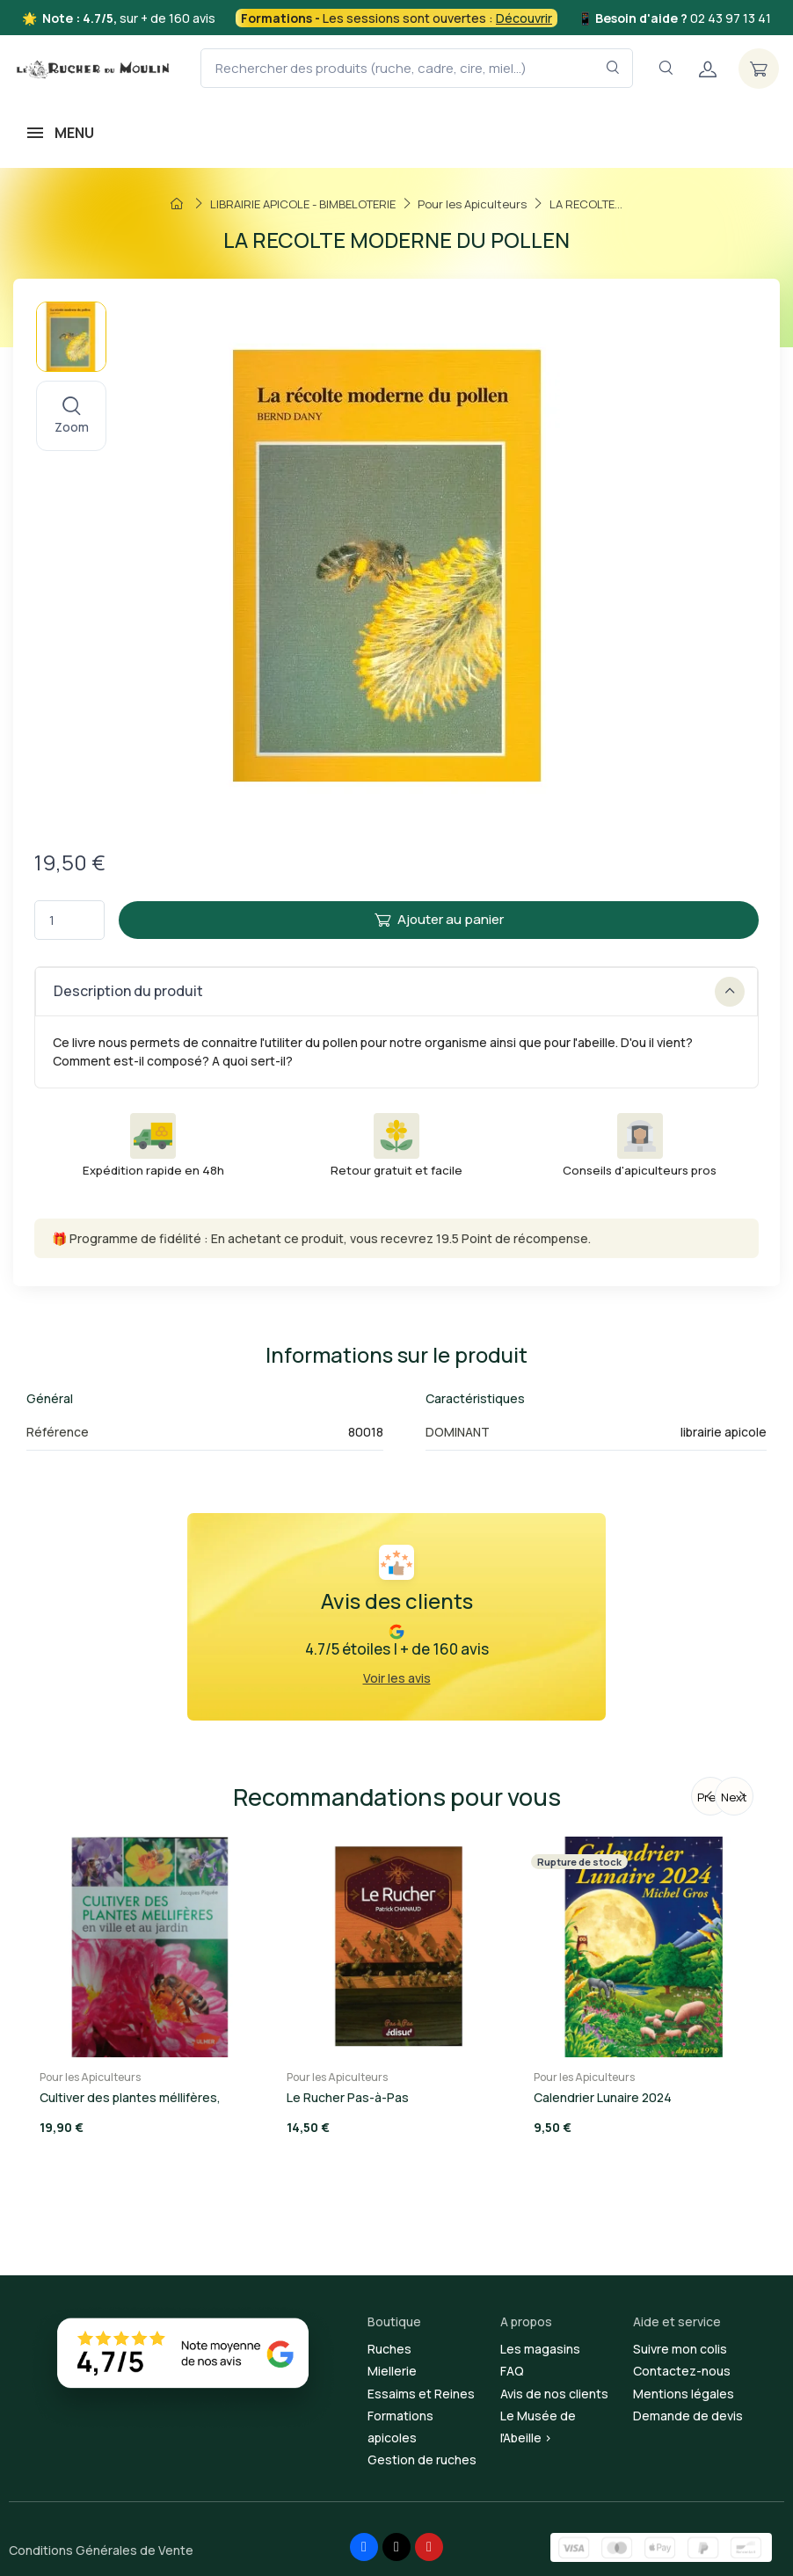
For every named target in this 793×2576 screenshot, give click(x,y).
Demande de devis (688, 2415)
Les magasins (540, 2348)
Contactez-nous (682, 2370)
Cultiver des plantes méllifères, (130, 2097)
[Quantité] (69, 920)
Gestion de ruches (422, 2459)
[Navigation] (665, 68)
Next (734, 1797)
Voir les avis (397, 1678)
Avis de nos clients (554, 2393)
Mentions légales (683, 2393)
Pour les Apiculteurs (90, 2077)
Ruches (389, 2348)
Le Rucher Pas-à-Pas (348, 2097)
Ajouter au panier (439, 919)
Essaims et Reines (421, 2393)
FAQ (512, 2370)
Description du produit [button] (399, 992)
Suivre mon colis (680, 2348)
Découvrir (524, 18)
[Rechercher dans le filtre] (613, 68)
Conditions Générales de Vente (101, 2550)
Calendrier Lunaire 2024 (603, 2097)
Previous (713, 1797)
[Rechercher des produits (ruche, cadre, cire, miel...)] (416, 68)
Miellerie (392, 2370)
